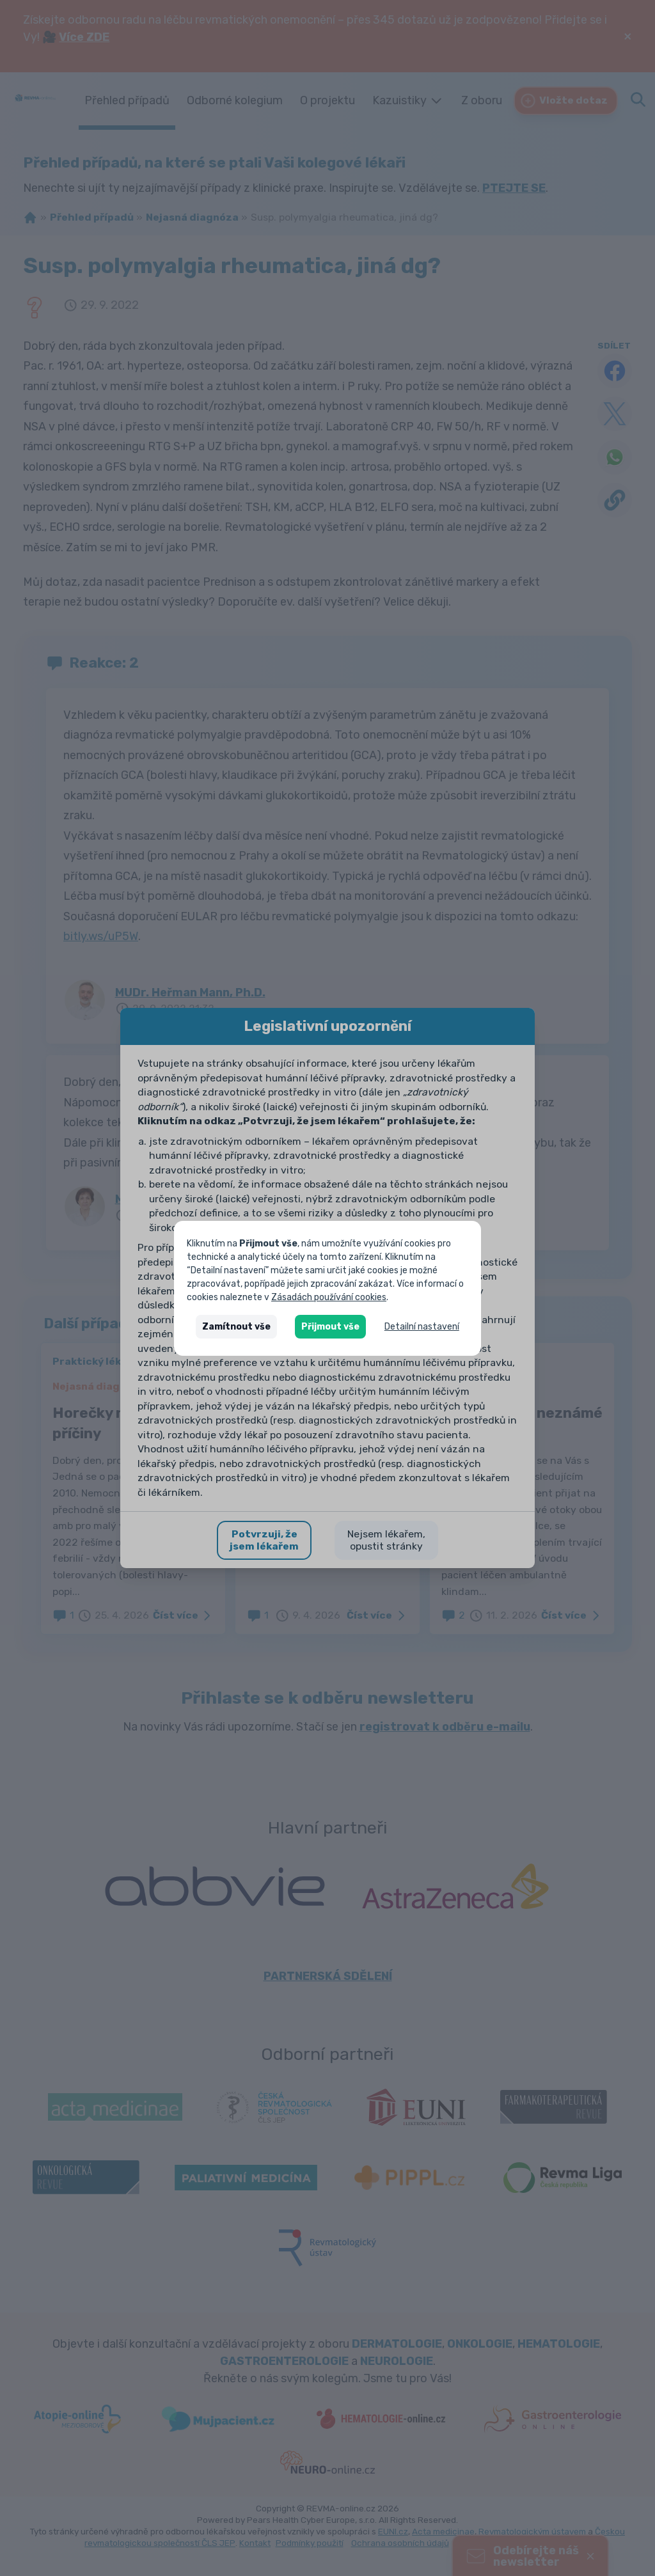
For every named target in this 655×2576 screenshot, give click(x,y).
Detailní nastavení (421, 1326)
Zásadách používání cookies (328, 1297)
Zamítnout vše (236, 1326)
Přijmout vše (330, 1326)
